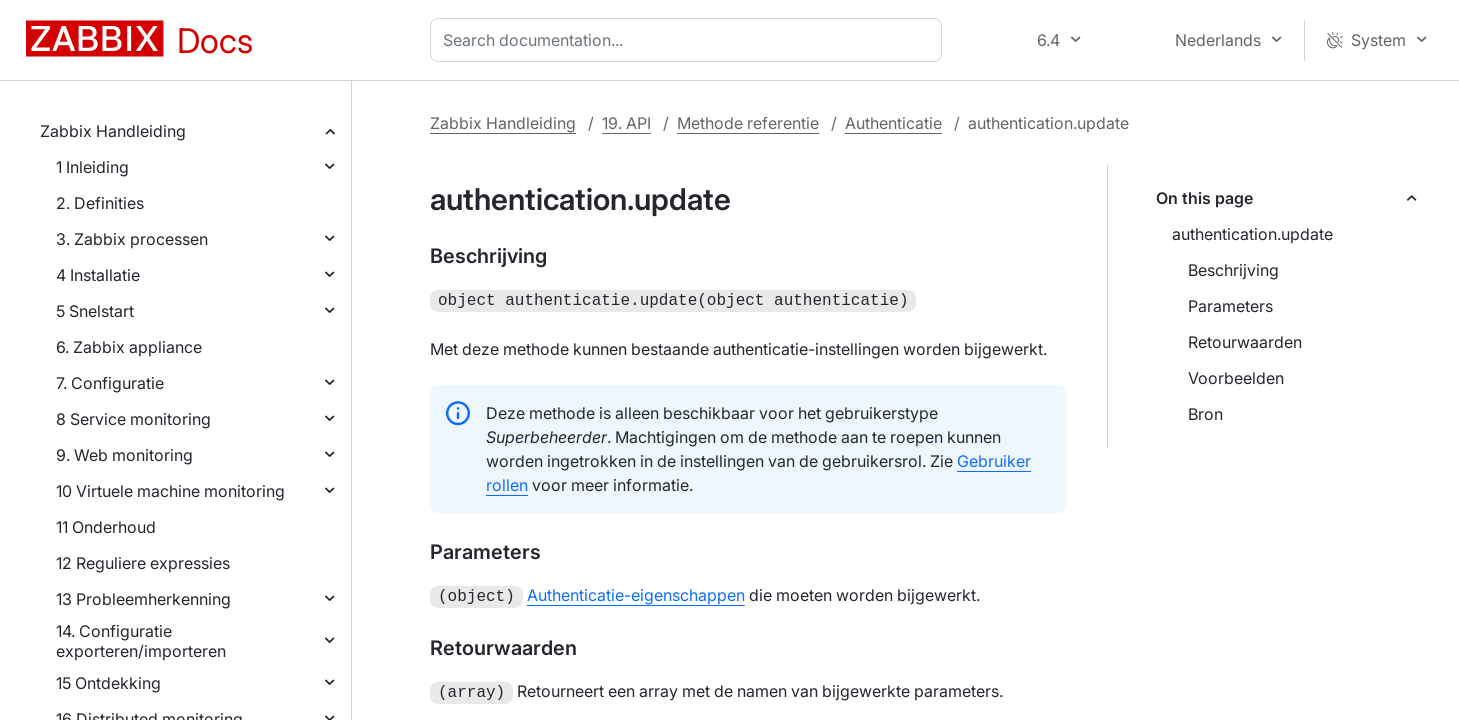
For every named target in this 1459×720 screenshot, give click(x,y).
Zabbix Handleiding (113, 131)
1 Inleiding (92, 167)
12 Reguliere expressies (143, 563)
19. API (626, 123)
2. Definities (100, 203)
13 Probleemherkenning (143, 599)
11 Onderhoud (106, 527)
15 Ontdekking (108, 683)
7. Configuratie (110, 383)
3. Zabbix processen (132, 239)
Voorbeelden (1236, 378)
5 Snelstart (95, 311)
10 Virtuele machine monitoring (170, 491)
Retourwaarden (1245, 342)
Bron (1205, 414)
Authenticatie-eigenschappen (636, 593)
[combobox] (690, 40)
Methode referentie (748, 123)
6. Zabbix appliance (129, 347)
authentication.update (1252, 234)
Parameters (1230, 306)
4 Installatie (98, 275)
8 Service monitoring (133, 419)
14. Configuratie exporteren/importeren (141, 641)
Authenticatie (893, 123)
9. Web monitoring (124, 455)
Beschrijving (1233, 270)
